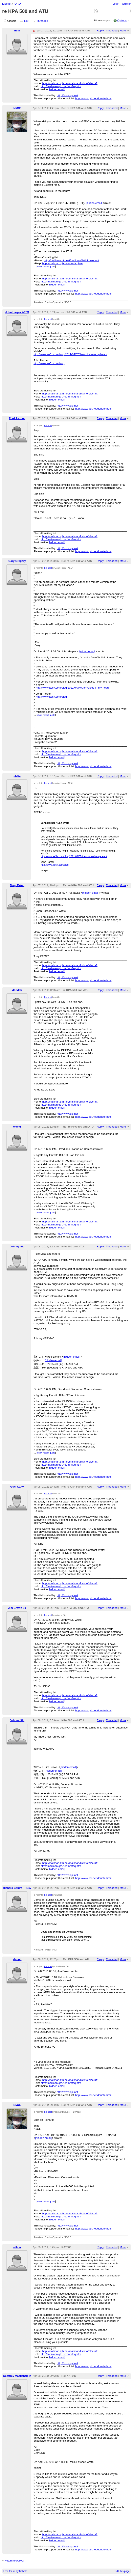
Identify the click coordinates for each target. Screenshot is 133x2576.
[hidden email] (56, 89)
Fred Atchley (17, 418)
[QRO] (17, 3)
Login (116, 3)
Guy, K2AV (17, 1486)
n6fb (17, 30)
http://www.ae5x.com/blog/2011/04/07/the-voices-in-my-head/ (70, 354)
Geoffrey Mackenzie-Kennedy (22, 2375)
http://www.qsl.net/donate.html (93, 98)
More (123, 30)
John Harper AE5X (17, 312)
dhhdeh (17, 990)
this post (48, 319)
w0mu (17, 1126)
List (26, 20)
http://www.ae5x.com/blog (49, 363)
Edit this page (122, 2571)
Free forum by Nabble (15, 2571)
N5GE (17, 108)
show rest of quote (46, 266)
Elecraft (7, 3)
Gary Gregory (17, 560)
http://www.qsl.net (67, 95)
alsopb (17, 1959)
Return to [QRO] (14, 2560)
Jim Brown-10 (17, 1607)
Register (126, 3)
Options (122, 20)
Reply (100, 30)
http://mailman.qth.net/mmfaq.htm (61, 86)
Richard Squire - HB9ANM (19, 1887)
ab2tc (17, 776)
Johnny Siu (17, 1246)
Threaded (42, 20)
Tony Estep (17, 885)
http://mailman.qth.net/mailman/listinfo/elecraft (69, 83)
